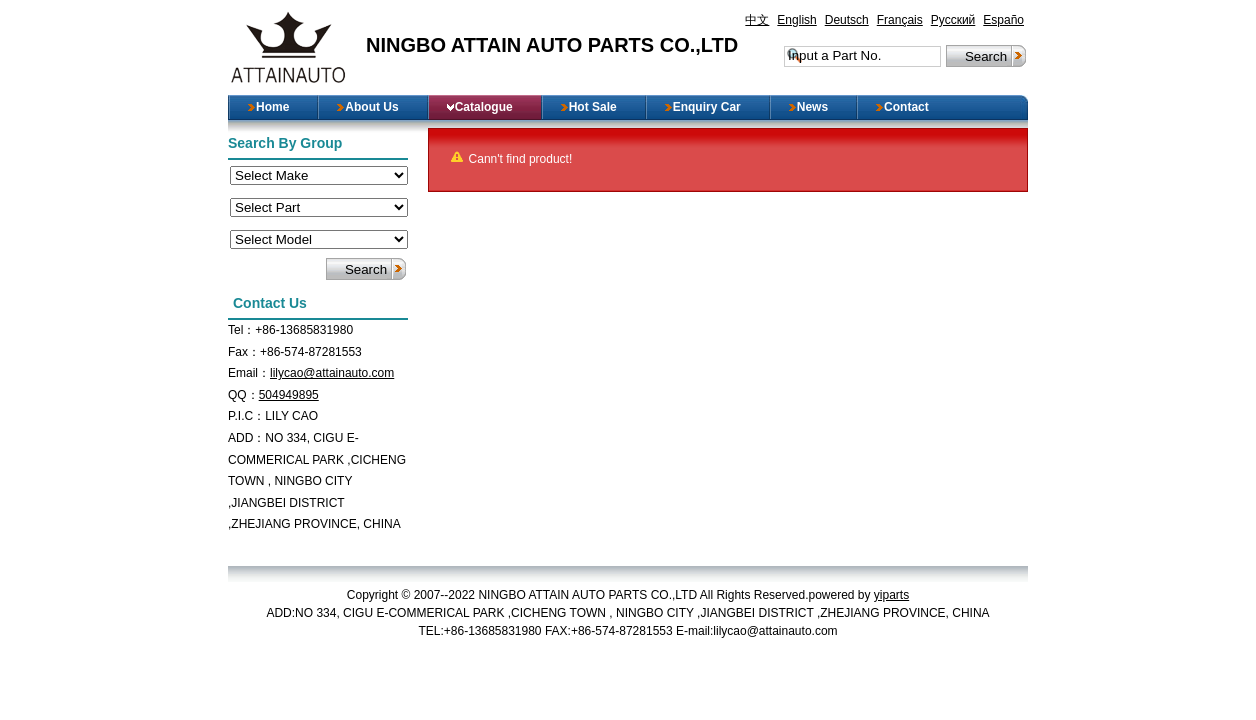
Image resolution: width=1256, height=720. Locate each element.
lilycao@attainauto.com (332, 373)
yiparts (891, 595)
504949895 (289, 395)
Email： (249, 373)
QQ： (243, 395)
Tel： (241, 330)
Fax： (244, 352)
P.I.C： (246, 416)
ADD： (246, 438)
